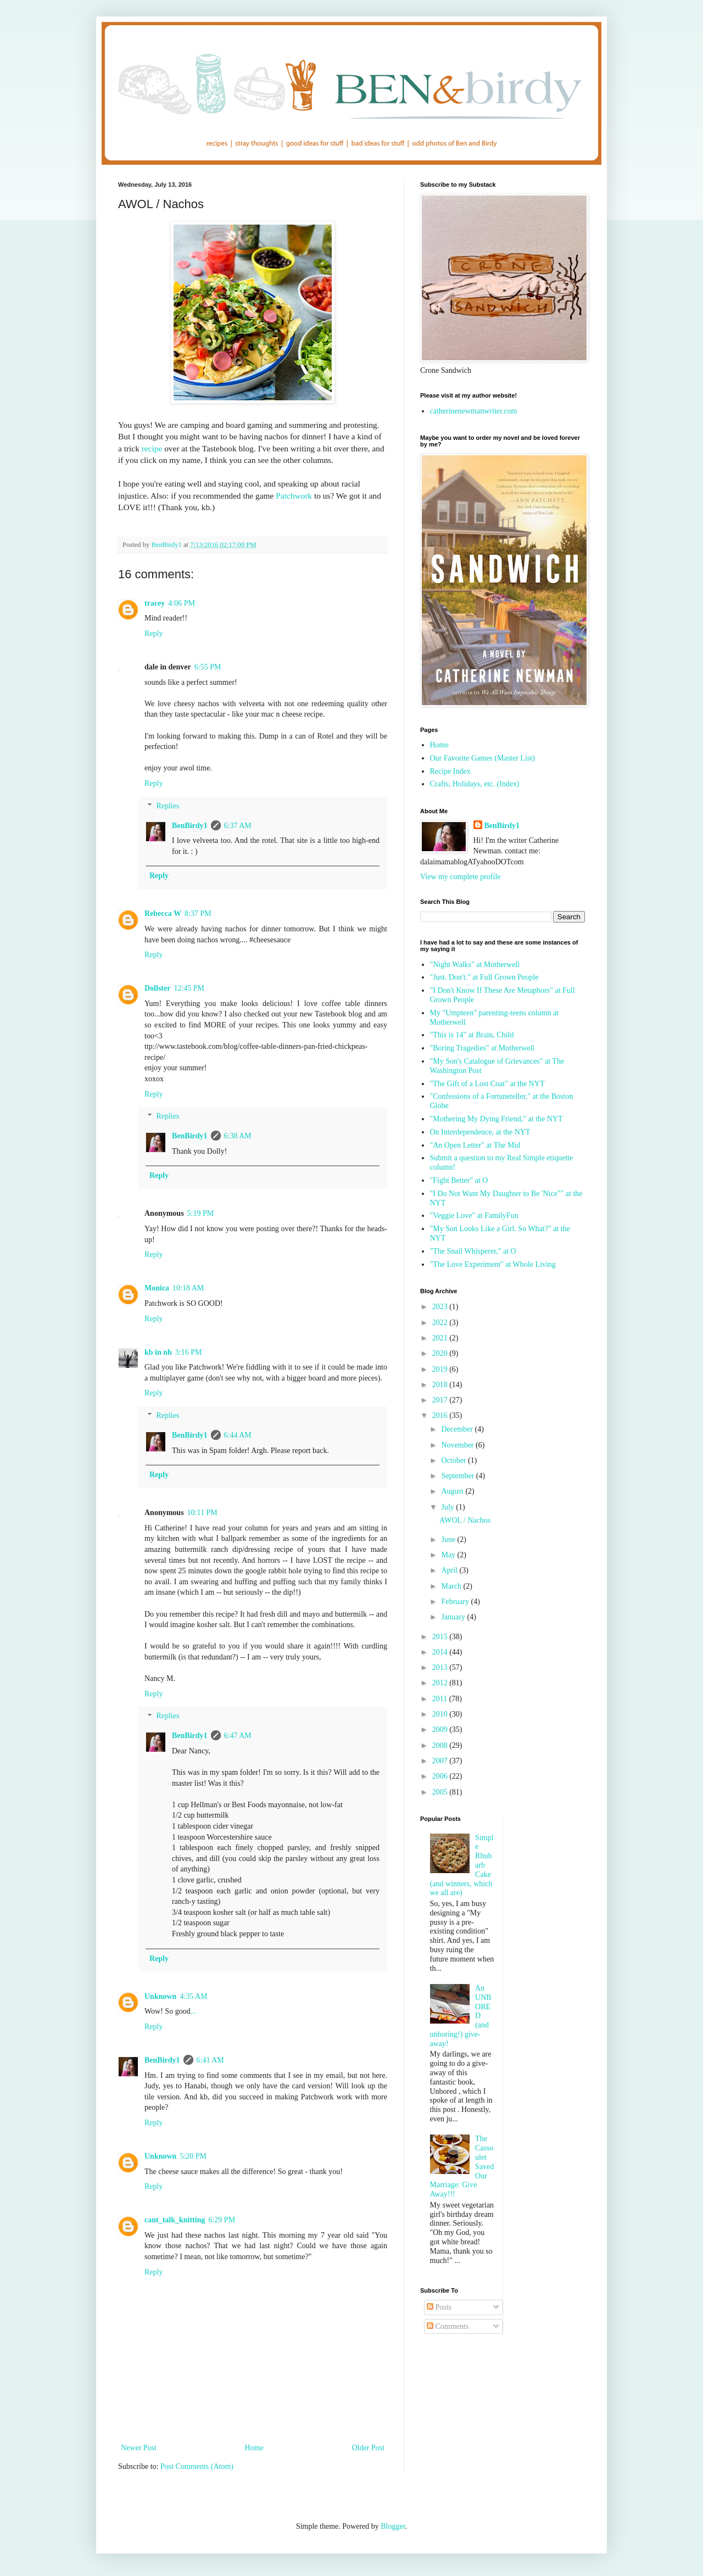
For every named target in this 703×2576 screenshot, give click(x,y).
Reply (153, 633)
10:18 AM (188, 1288)
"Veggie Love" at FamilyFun (474, 1215)
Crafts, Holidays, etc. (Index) (475, 784)
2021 (441, 1338)
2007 (441, 1761)
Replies (167, 806)
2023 (441, 1307)
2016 (441, 1415)
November (458, 1445)
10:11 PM (202, 1512)
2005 (441, 1792)
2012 (441, 1683)
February (456, 1601)
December (458, 1429)
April (450, 1570)
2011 (440, 1699)
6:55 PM (207, 667)
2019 (441, 1369)
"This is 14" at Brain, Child (472, 1035)
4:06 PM (181, 603)
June (449, 1539)
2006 (441, 1776)
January (454, 1617)
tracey (154, 603)
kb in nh (158, 1352)
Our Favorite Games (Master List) (482, 758)
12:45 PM (189, 988)
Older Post (368, 2448)
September (458, 1476)
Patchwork (294, 495)
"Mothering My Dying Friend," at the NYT (496, 1119)
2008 (441, 1745)
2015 (441, 1637)
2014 (441, 1652)
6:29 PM (221, 2220)
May (449, 1555)
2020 (441, 1353)
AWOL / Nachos (464, 1520)
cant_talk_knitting (174, 2220)
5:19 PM (200, 1213)
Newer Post (139, 2448)
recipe (152, 448)
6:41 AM (210, 2060)
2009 (441, 1729)
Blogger (393, 2526)
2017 (441, 1400)
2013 (441, 1667)
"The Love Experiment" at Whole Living (493, 1264)
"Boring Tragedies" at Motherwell (482, 1048)
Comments (447, 2326)
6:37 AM (238, 826)
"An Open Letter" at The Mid (475, 1145)
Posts (439, 2307)
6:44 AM (238, 1435)
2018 (441, 1385)
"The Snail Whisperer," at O (473, 1251)
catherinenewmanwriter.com (473, 411)
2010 (441, 1714)
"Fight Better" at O (459, 1180)
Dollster (157, 988)
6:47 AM (238, 1735)
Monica (156, 1288)
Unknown (160, 1996)
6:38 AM (238, 1136)
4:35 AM (193, 1996)
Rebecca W (162, 913)
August (453, 1491)
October (454, 1460)
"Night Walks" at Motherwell (475, 964)
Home (254, 2448)
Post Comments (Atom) (196, 2466)
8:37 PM (198, 913)
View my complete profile (460, 877)
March (452, 1586)
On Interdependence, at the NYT (480, 1132)
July (448, 1507)
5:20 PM (193, 2156)
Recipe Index (450, 771)
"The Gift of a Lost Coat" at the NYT (487, 1084)
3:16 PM (188, 1352)
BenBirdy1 (190, 826)
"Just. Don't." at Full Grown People (484, 977)
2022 (441, 1322)
